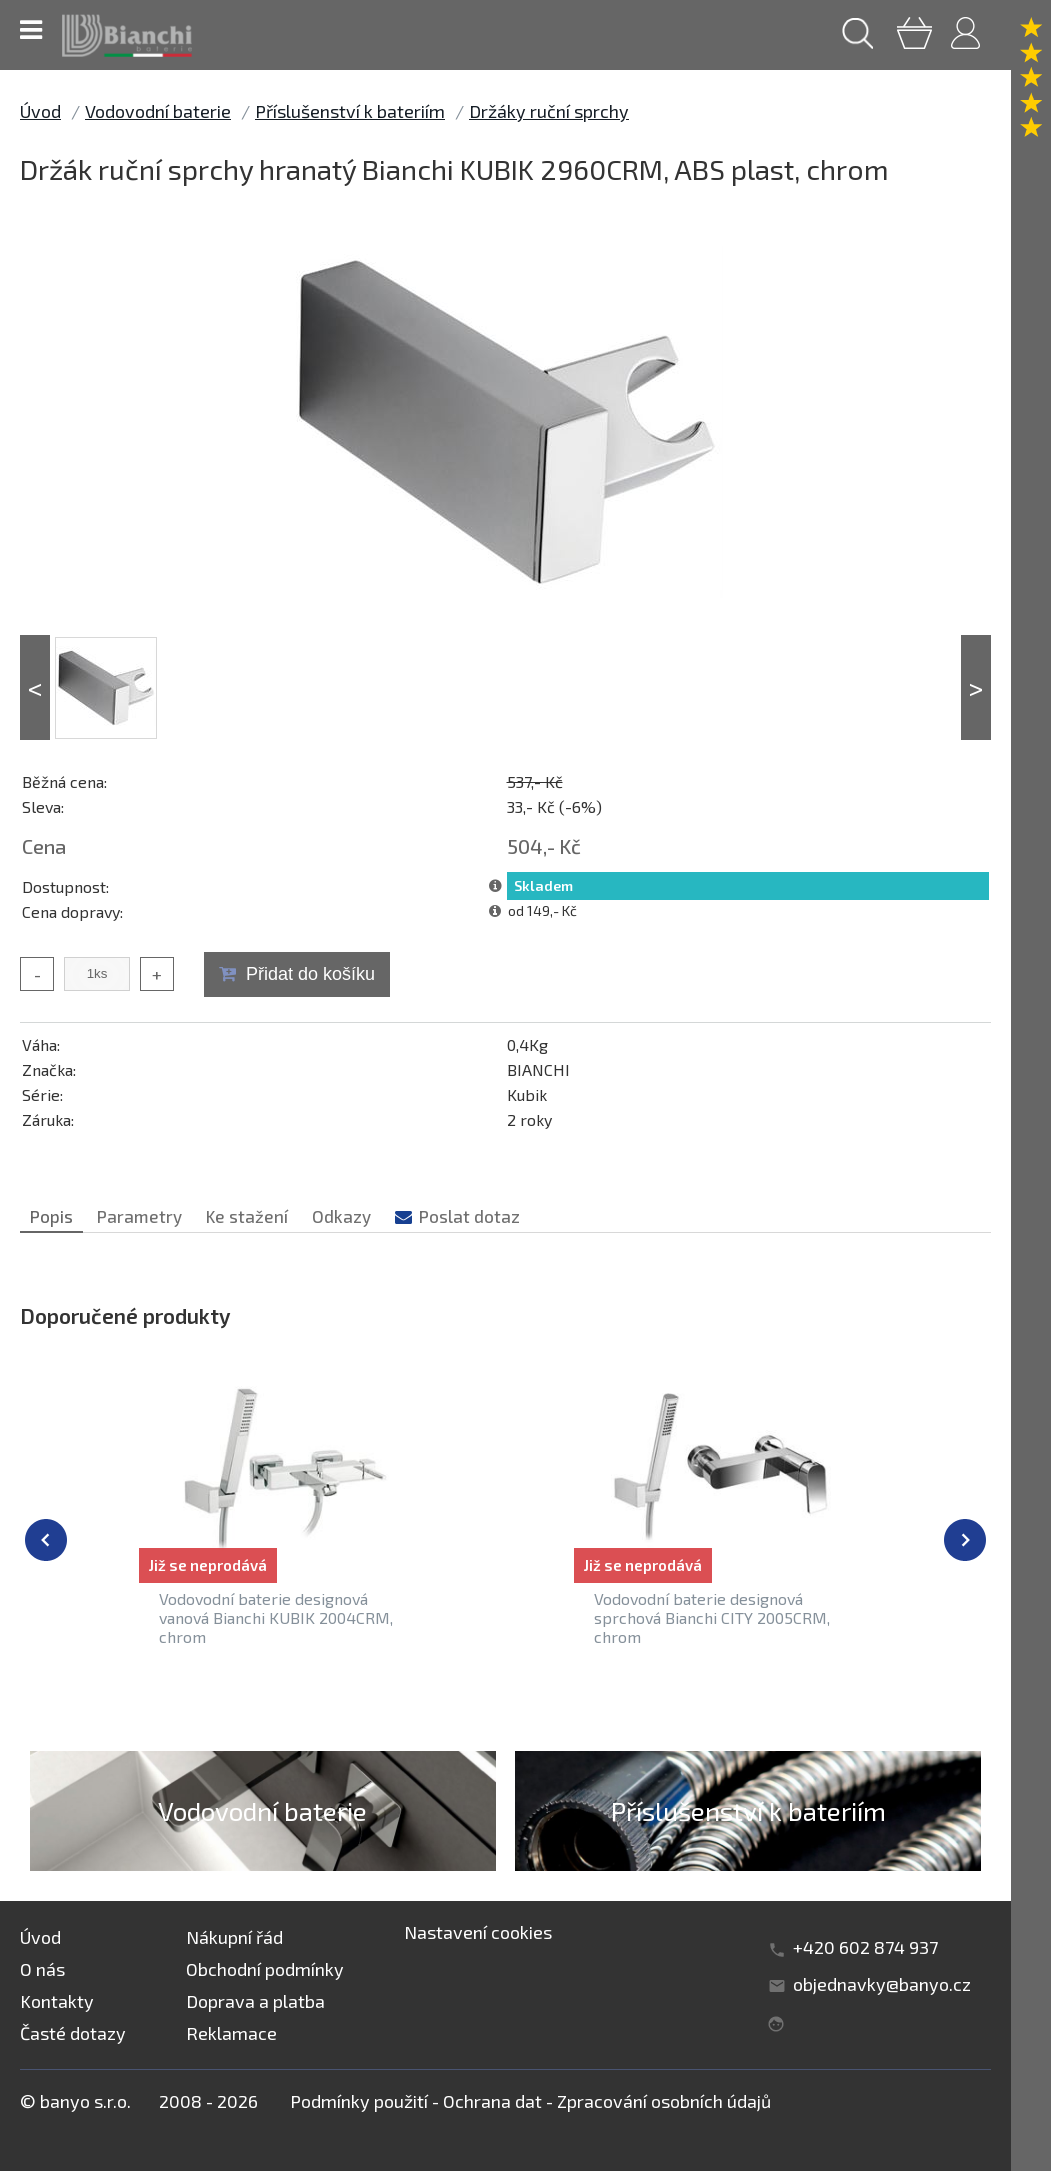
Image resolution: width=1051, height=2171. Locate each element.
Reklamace (231, 2033)
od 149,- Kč (542, 910)
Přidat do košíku (310, 974)
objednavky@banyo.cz (882, 1984)
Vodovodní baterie (158, 111)
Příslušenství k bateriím (350, 111)
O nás (42, 1969)
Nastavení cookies (478, 1932)
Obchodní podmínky (265, 1969)
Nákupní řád (234, 1937)
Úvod (40, 111)
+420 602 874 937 (865, 1947)
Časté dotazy (73, 2033)
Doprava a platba (255, 2001)
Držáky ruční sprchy (549, 111)
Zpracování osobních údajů (664, 2101)
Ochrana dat (492, 2101)
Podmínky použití (359, 2101)
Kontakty (57, 2001)
